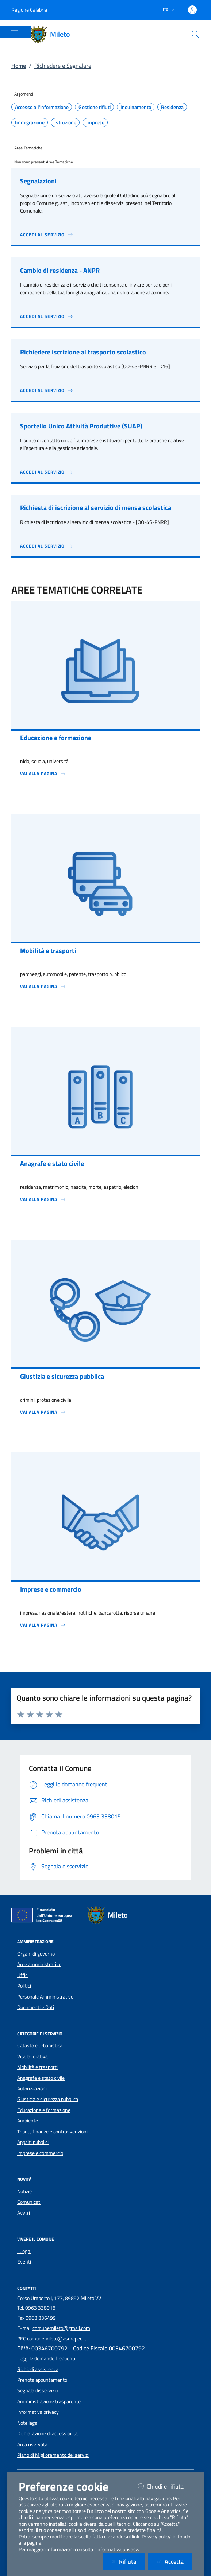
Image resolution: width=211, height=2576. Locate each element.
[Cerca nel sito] (195, 34)
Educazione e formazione (43, 2110)
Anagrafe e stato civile (41, 2078)
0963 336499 (41, 2318)
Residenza (172, 107)
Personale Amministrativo (45, 1997)
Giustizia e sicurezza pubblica (47, 2099)
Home (18, 65)
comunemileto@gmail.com (61, 2328)
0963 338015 (40, 2308)
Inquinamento (135, 107)
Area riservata (32, 2444)
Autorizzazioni (32, 2089)
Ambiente (27, 2121)
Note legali (28, 2423)
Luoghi (24, 2251)
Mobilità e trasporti (37, 2067)
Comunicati (29, 2202)
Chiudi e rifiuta (165, 2486)
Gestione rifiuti (94, 107)
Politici (24, 1986)
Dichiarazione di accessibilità (47, 2433)
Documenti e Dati (35, 2007)
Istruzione (65, 122)
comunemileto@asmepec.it (56, 2339)
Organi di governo (36, 1954)
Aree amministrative (39, 1964)
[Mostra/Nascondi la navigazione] (14, 30)
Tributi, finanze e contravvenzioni (52, 2132)
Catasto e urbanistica (39, 2046)
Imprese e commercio (40, 2153)
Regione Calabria (29, 9)
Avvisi (23, 2213)
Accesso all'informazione (42, 107)
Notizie (24, 2191)
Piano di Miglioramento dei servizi (53, 2455)
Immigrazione (30, 122)
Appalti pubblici (33, 2142)
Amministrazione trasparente (49, 2401)
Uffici (22, 1975)
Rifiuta (128, 2561)
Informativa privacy (38, 2412)
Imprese (95, 122)
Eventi (24, 2262)
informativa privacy (117, 2549)
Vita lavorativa (32, 2056)
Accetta (174, 2561)
